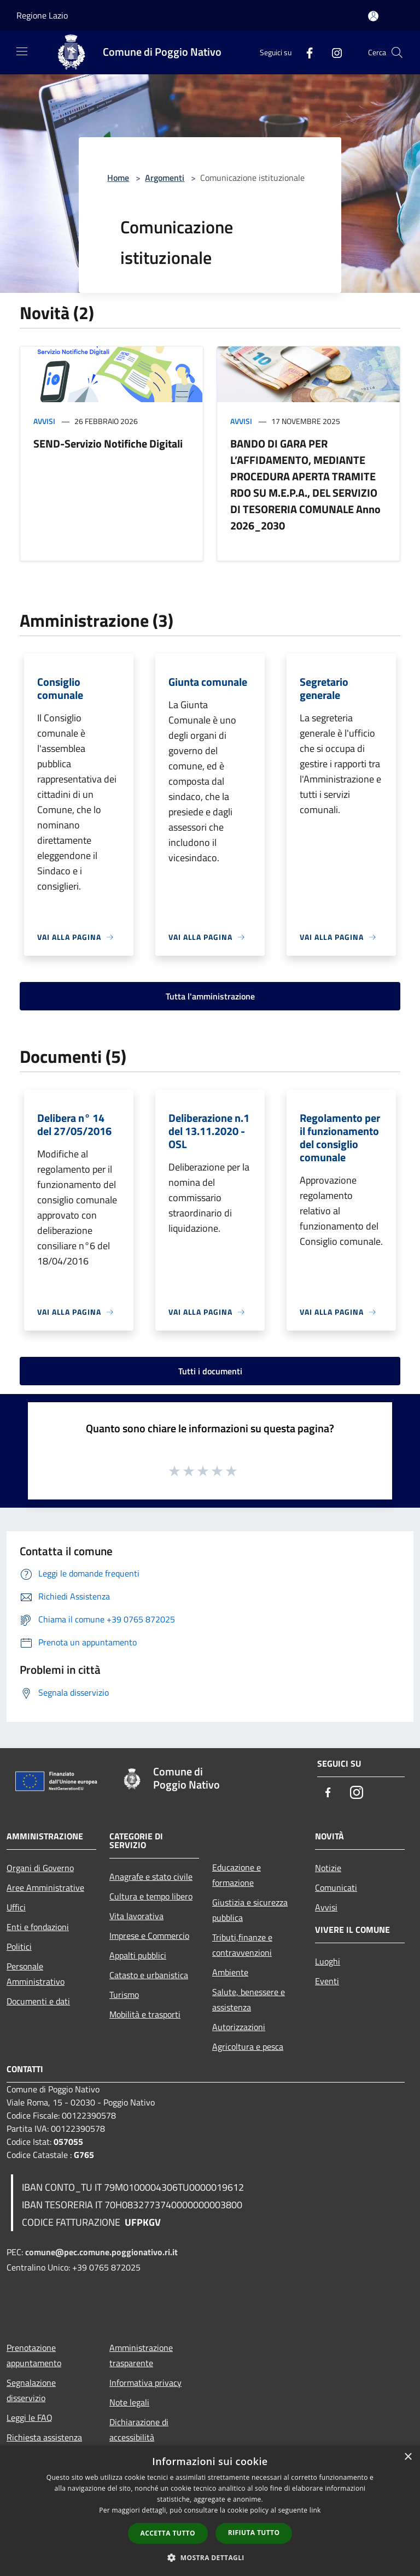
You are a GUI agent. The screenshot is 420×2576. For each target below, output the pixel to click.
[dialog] (210, 2510)
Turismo (124, 1994)
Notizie (328, 1867)
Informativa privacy (145, 2382)
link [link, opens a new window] (315, 2510)
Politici (19, 1946)
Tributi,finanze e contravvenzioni (242, 1945)
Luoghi (327, 1961)
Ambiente (230, 1972)
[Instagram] (332, 52)
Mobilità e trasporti (144, 2014)
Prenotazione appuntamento (34, 2355)
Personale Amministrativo (36, 1974)
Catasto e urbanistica (148, 1974)
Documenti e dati (38, 2001)
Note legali (129, 2402)
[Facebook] (305, 52)
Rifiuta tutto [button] (254, 2532)
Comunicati (336, 1887)
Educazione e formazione (236, 1875)
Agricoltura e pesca (247, 2046)
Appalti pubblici (137, 1955)
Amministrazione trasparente (141, 2355)
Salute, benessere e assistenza (248, 1999)
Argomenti (164, 177)
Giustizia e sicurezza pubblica (250, 1910)
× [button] (408, 2457)
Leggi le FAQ (29, 2417)
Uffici (16, 1907)
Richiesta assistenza (44, 2437)
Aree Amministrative (45, 1887)
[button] (210, 2557)
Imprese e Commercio (149, 1935)
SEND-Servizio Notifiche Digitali (108, 443)
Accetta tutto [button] (168, 2533)
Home (118, 177)
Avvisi (44, 421)
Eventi (327, 1980)
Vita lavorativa (136, 1915)
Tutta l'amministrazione (210, 996)
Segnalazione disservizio (31, 2390)
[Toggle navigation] (21, 51)
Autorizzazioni (238, 2026)
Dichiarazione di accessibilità (138, 2429)
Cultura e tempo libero (150, 1896)
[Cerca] (397, 52)
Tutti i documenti (210, 1371)
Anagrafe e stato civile (150, 1876)
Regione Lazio (42, 15)
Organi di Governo (40, 1867)
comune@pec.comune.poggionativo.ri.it (101, 2252)
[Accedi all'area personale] (373, 16)
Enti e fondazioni (38, 1926)
